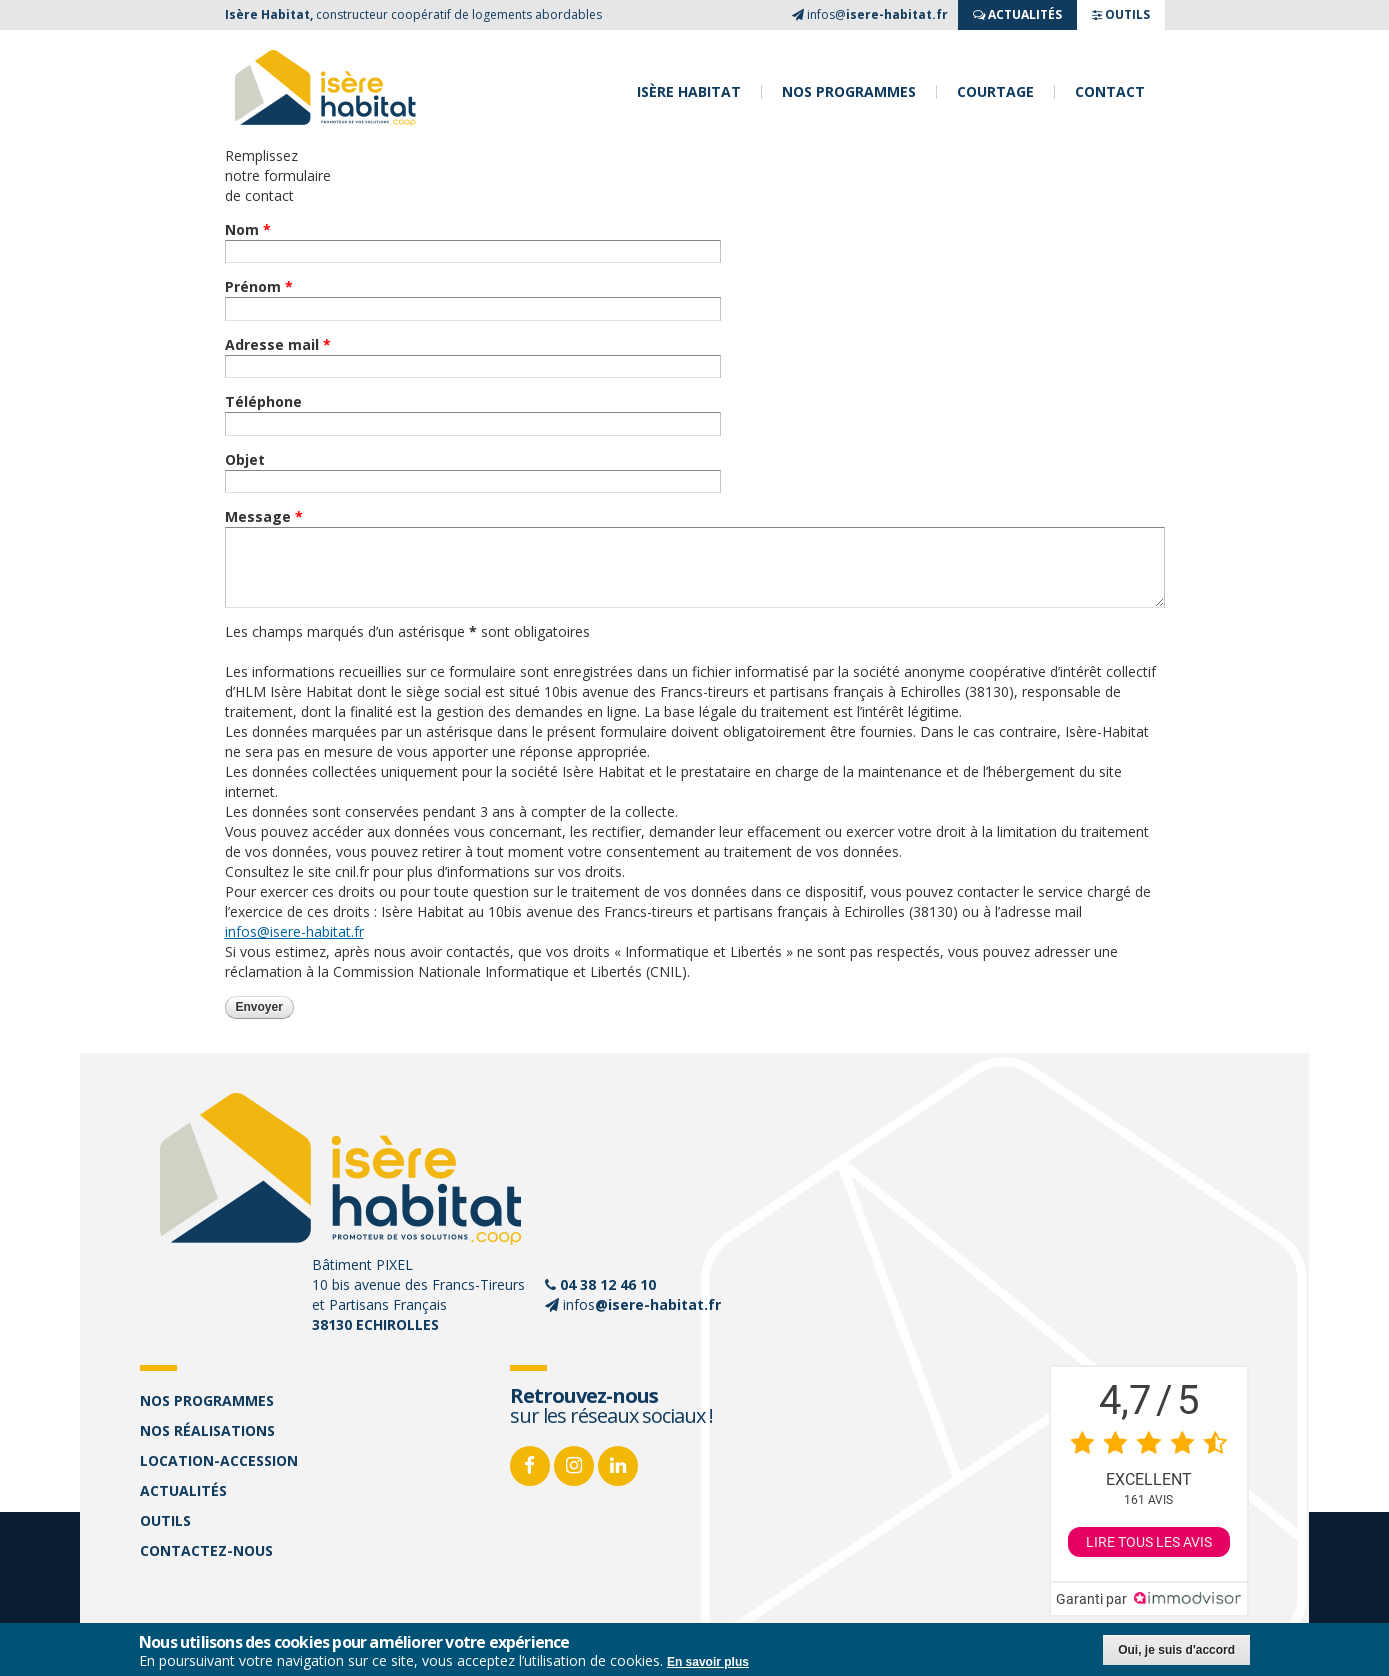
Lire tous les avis (1149, 1542)
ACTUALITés (1017, 14)
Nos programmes (849, 92)
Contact (1110, 92)
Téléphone (263, 401)
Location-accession (219, 1460)
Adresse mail (278, 344)
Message (264, 516)
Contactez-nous (206, 1550)
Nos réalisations (207, 1430)
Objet (245, 459)
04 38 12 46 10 (608, 1284)
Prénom (259, 286)
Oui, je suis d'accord (1176, 1651)
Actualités (183, 1490)
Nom (248, 229)
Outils (165, 1520)
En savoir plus (708, 1663)
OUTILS (1121, 14)
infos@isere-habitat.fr (294, 931)
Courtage (995, 92)
